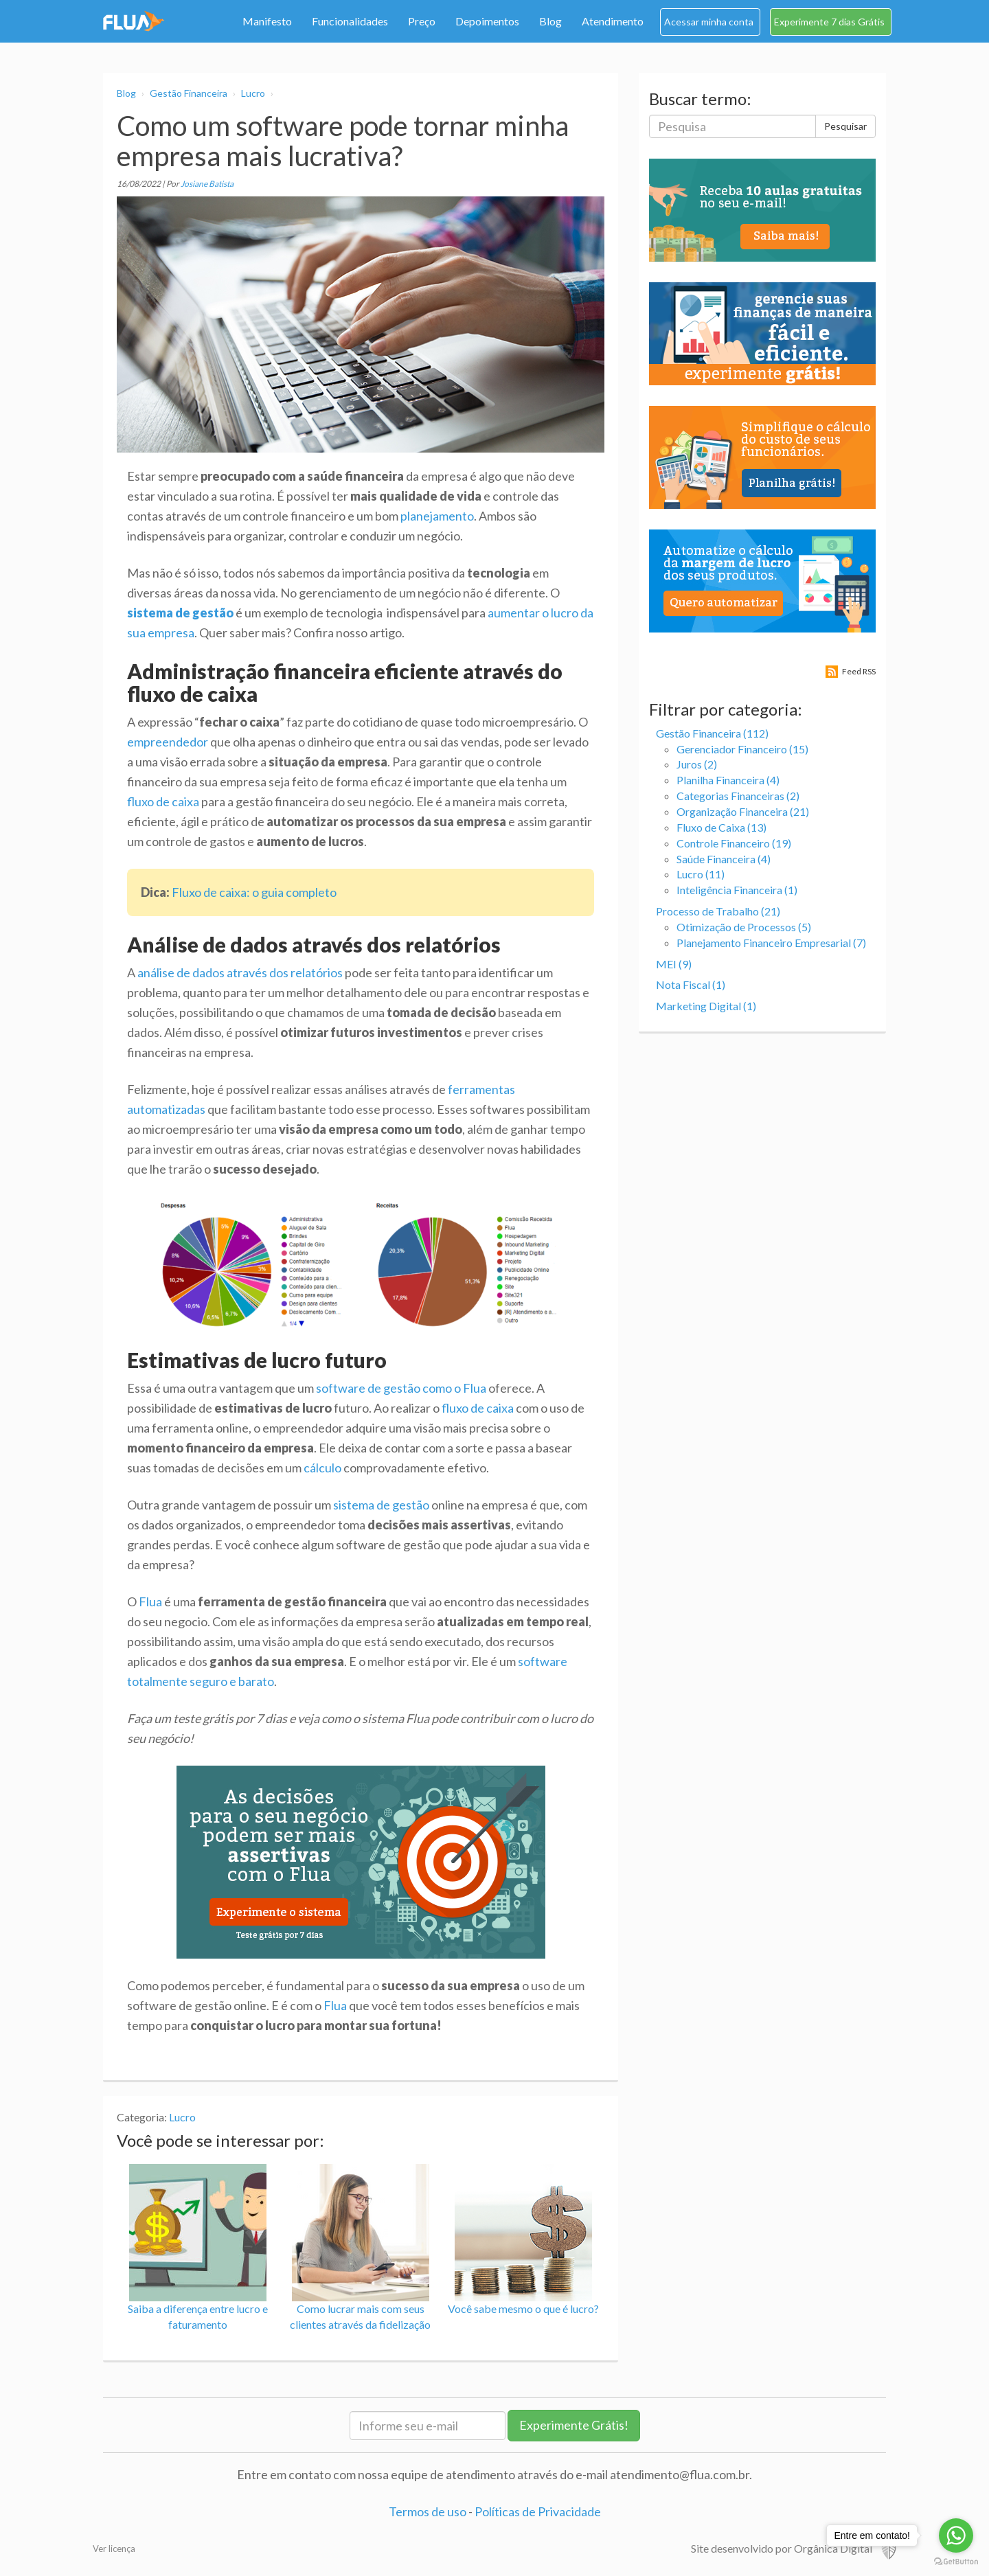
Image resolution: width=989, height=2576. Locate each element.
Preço (421, 20)
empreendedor (167, 741)
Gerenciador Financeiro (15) (742, 748)
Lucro (253, 93)
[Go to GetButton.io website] (956, 2561)
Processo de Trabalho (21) (718, 910)
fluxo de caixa (163, 801)
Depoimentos (487, 20)
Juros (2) (697, 764)
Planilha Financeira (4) (728, 779)
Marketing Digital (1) (706, 1005)
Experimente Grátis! (573, 2424)
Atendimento (613, 20)
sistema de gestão (381, 1504)
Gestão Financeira (188, 93)
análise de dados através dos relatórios (240, 972)
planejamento (437, 515)
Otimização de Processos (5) (744, 926)
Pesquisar (845, 126)
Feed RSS (859, 671)
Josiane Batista (207, 184)
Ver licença (114, 2548)
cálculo (322, 1467)
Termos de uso (427, 2511)
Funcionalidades (350, 20)
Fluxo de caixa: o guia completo (254, 892)
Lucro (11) (701, 873)
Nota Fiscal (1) (690, 984)
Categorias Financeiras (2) (738, 795)
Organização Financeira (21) (743, 811)
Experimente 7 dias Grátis (829, 21)
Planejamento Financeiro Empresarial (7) (771, 942)
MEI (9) (674, 963)
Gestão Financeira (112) (712, 733)
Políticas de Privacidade (538, 2511)
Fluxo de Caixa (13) (721, 827)
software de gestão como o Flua (401, 1387)
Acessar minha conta (708, 21)
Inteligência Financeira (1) (737, 889)
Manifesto (267, 20)
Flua (150, 1601)
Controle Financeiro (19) (734, 843)
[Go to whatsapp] (956, 2535)
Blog (550, 20)
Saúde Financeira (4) (724, 858)
